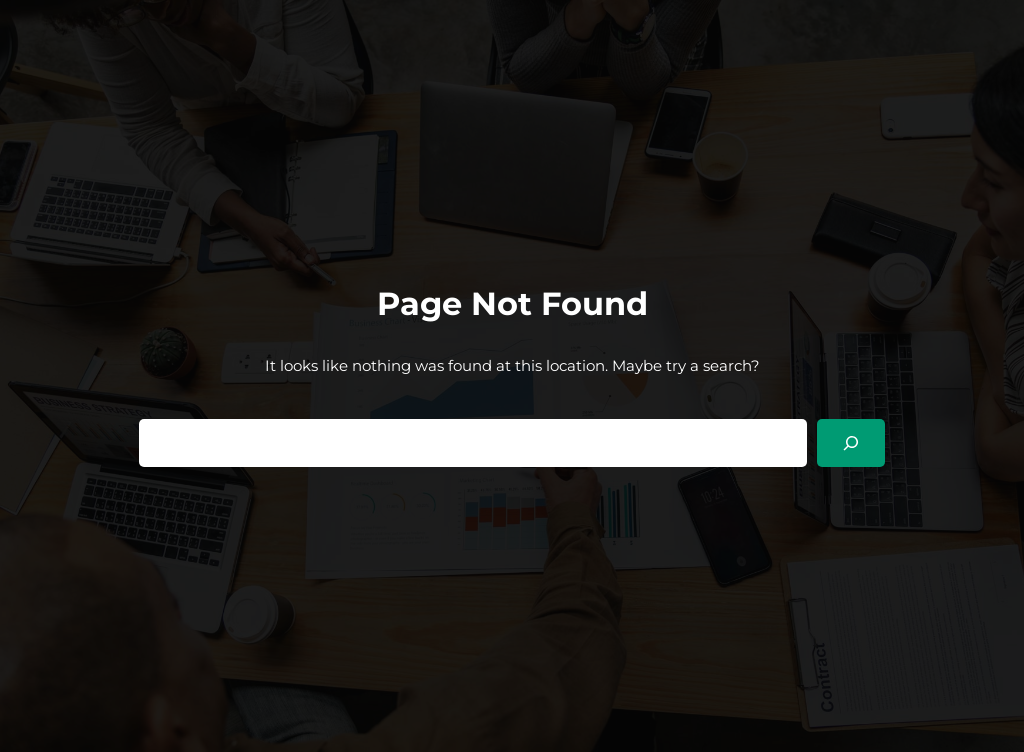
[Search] (851, 443)
